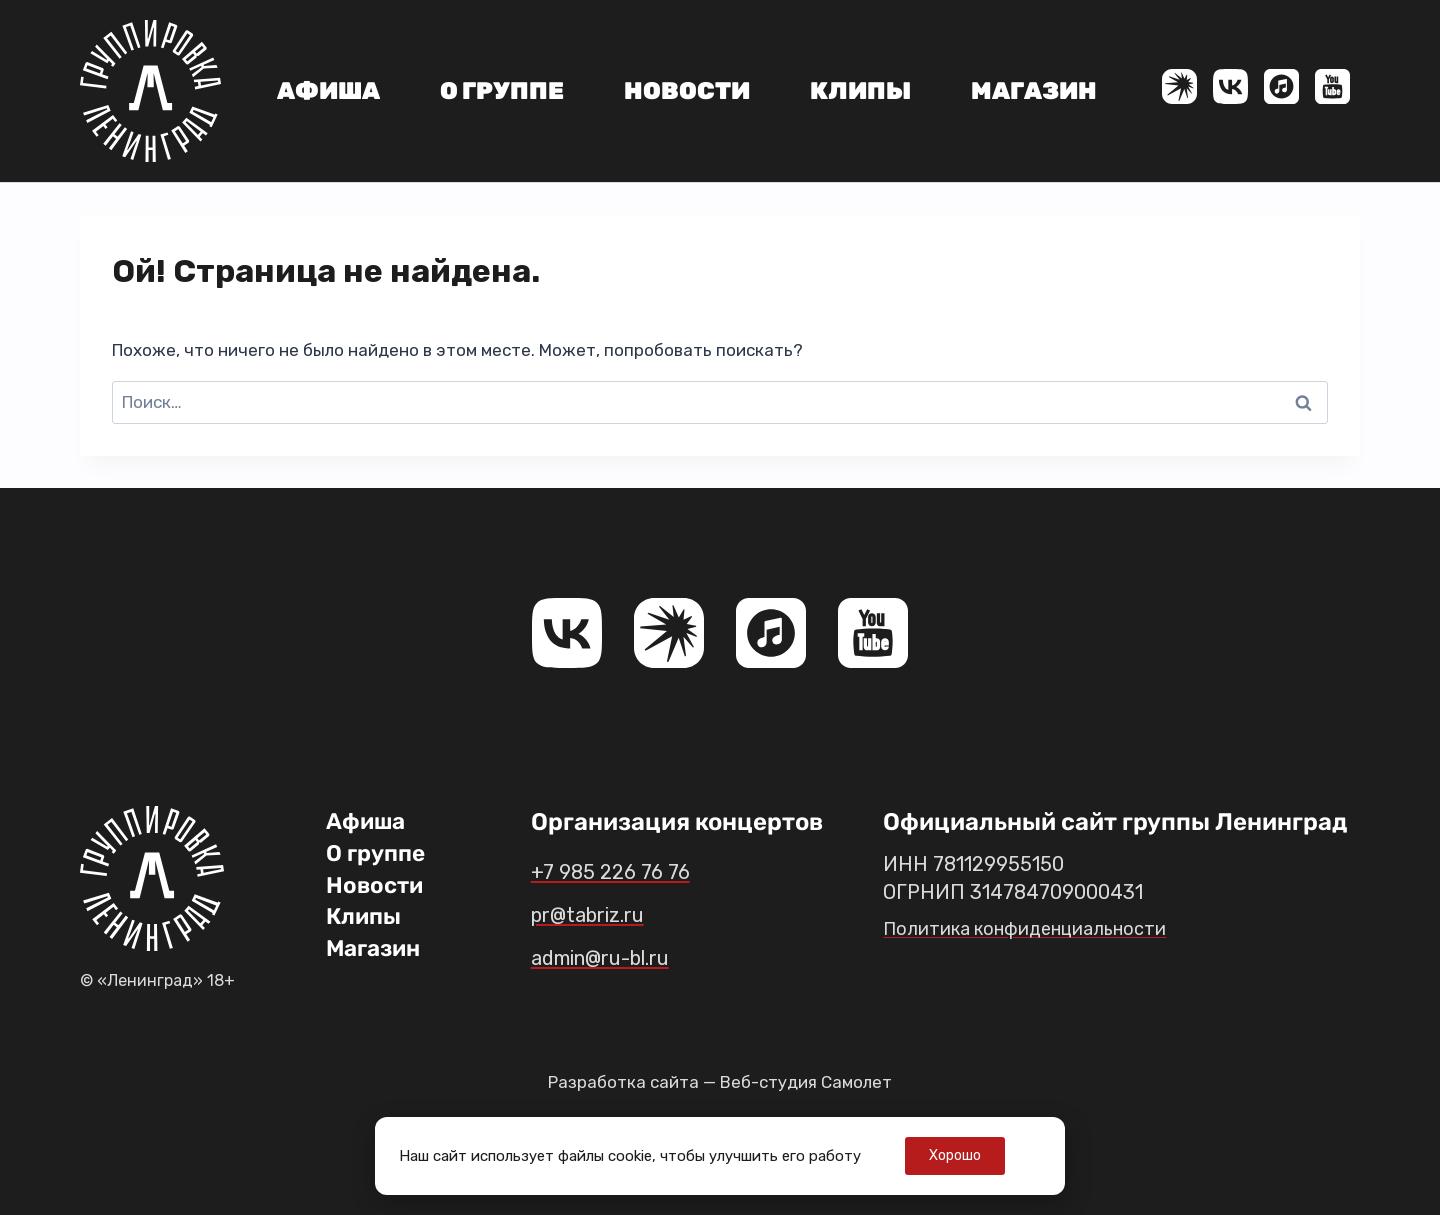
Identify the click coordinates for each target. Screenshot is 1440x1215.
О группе (502, 91)
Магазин (1034, 91)
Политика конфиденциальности (1035, 928)
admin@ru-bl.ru (620, 957)
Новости (687, 91)
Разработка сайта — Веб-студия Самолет (720, 1082)
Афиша (328, 91)
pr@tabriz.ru (602, 914)
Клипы (860, 91)
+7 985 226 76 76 (625, 871)
